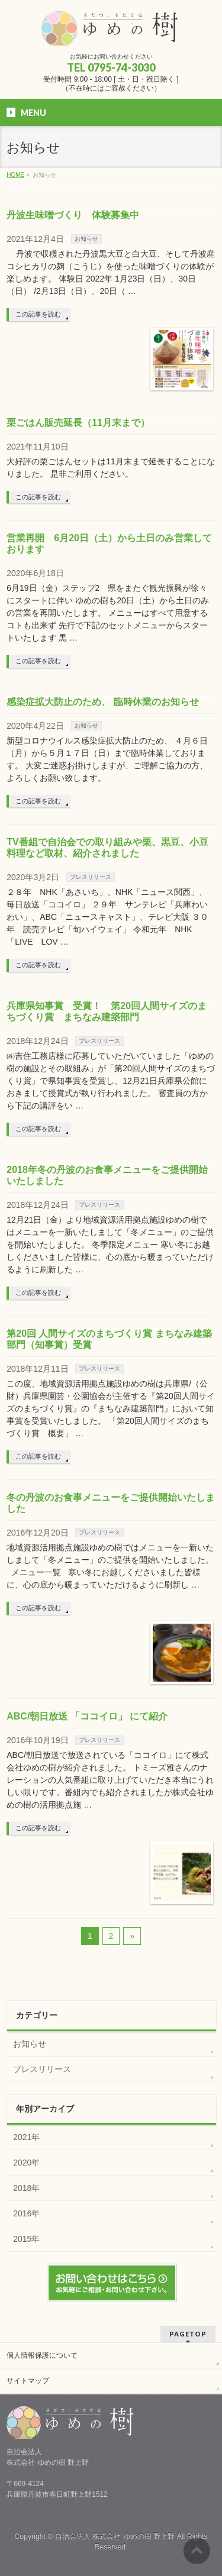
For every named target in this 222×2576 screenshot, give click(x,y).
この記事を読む (38, 314)
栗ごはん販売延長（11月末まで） (78, 423)
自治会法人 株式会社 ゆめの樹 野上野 (115, 2536)
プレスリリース (90, 877)
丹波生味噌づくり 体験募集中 (73, 215)
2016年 (26, 2213)
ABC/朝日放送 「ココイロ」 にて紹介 (87, 1716)
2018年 (26, 2188)
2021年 (26, 2137)
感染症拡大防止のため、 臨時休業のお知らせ (102, 702)
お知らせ (86, 238)
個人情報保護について (42, 2355)
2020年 (26, 2162)
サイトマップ (28, 2381)
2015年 (26, 2239)
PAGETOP (188, 2334)
